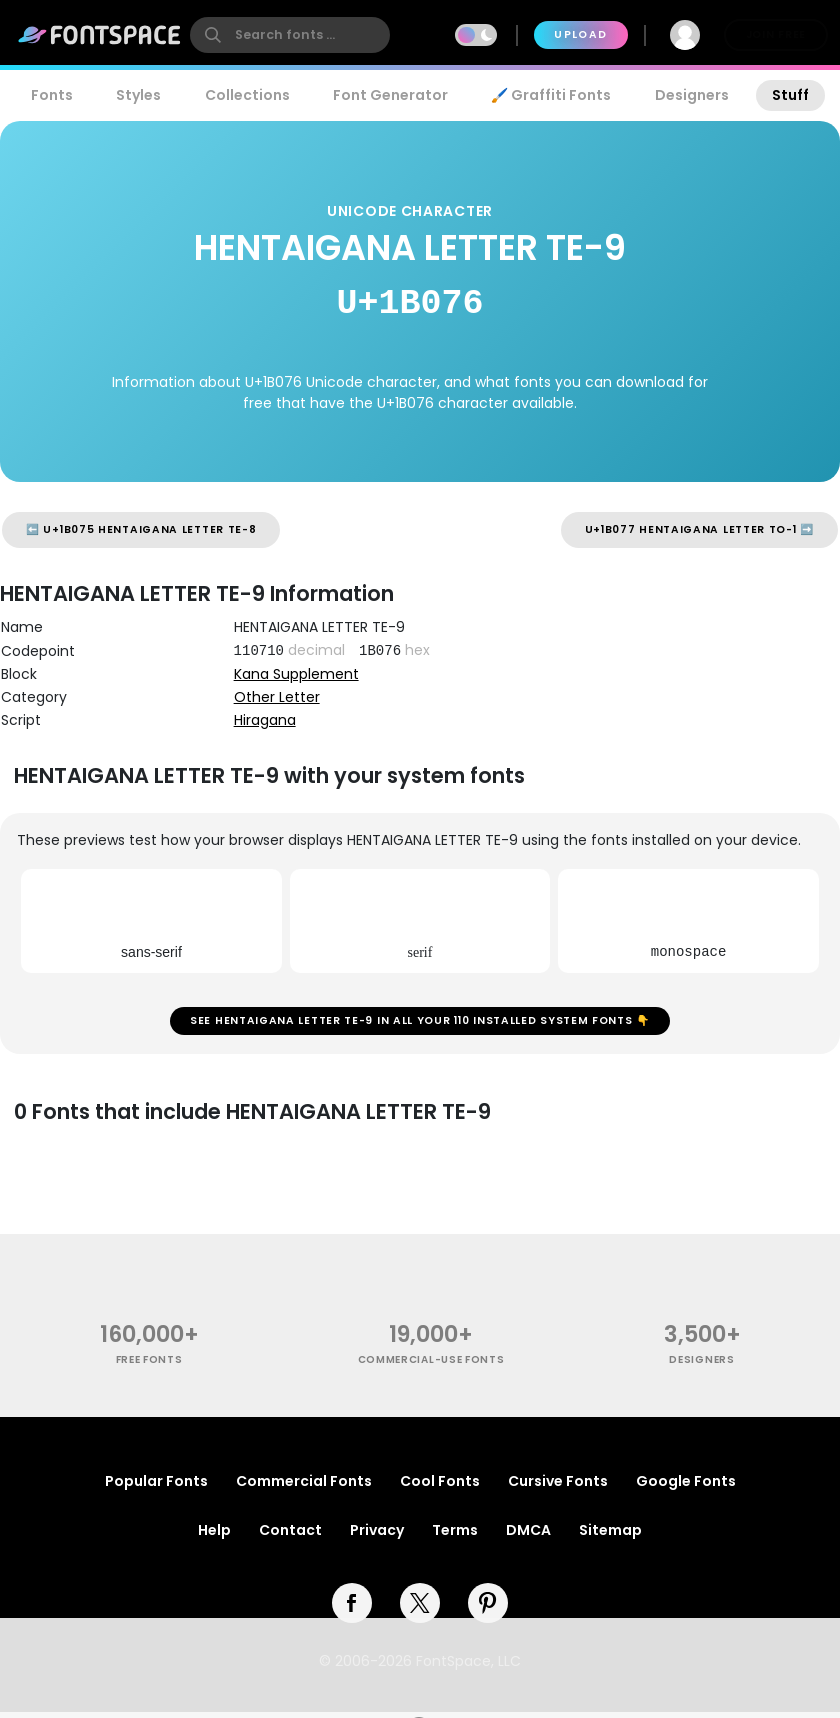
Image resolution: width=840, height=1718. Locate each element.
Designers (692, 95)
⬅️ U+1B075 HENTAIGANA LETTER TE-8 (141, 529)
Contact (290, 1536)
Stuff (790, 95)
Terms (455, 1536)
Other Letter (277, 697)
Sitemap (610, 1536)
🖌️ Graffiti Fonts (551, 95)
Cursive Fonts (558, 1487)
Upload (580, 34)
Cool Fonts (440, 1487)
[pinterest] (488, 1609)
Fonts (52, 95)
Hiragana (265, 720)
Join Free (776, 34)
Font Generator (390, 95)
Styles (138, 95)
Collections (247, 95)
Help (214, 1536)
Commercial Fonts (304, 1487)
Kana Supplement (296, 674)
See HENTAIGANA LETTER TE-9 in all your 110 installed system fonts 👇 (420, 1023)
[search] (290, 35)
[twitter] (420, 1609)
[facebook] (352, 1609)
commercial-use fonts (431, 1365)
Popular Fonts (156, 1487)
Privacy (377, 1536)
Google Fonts (686, 1487)
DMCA (528, 1536)
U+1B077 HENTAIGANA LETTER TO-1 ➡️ (699, 529)
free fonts (149, 1365)
